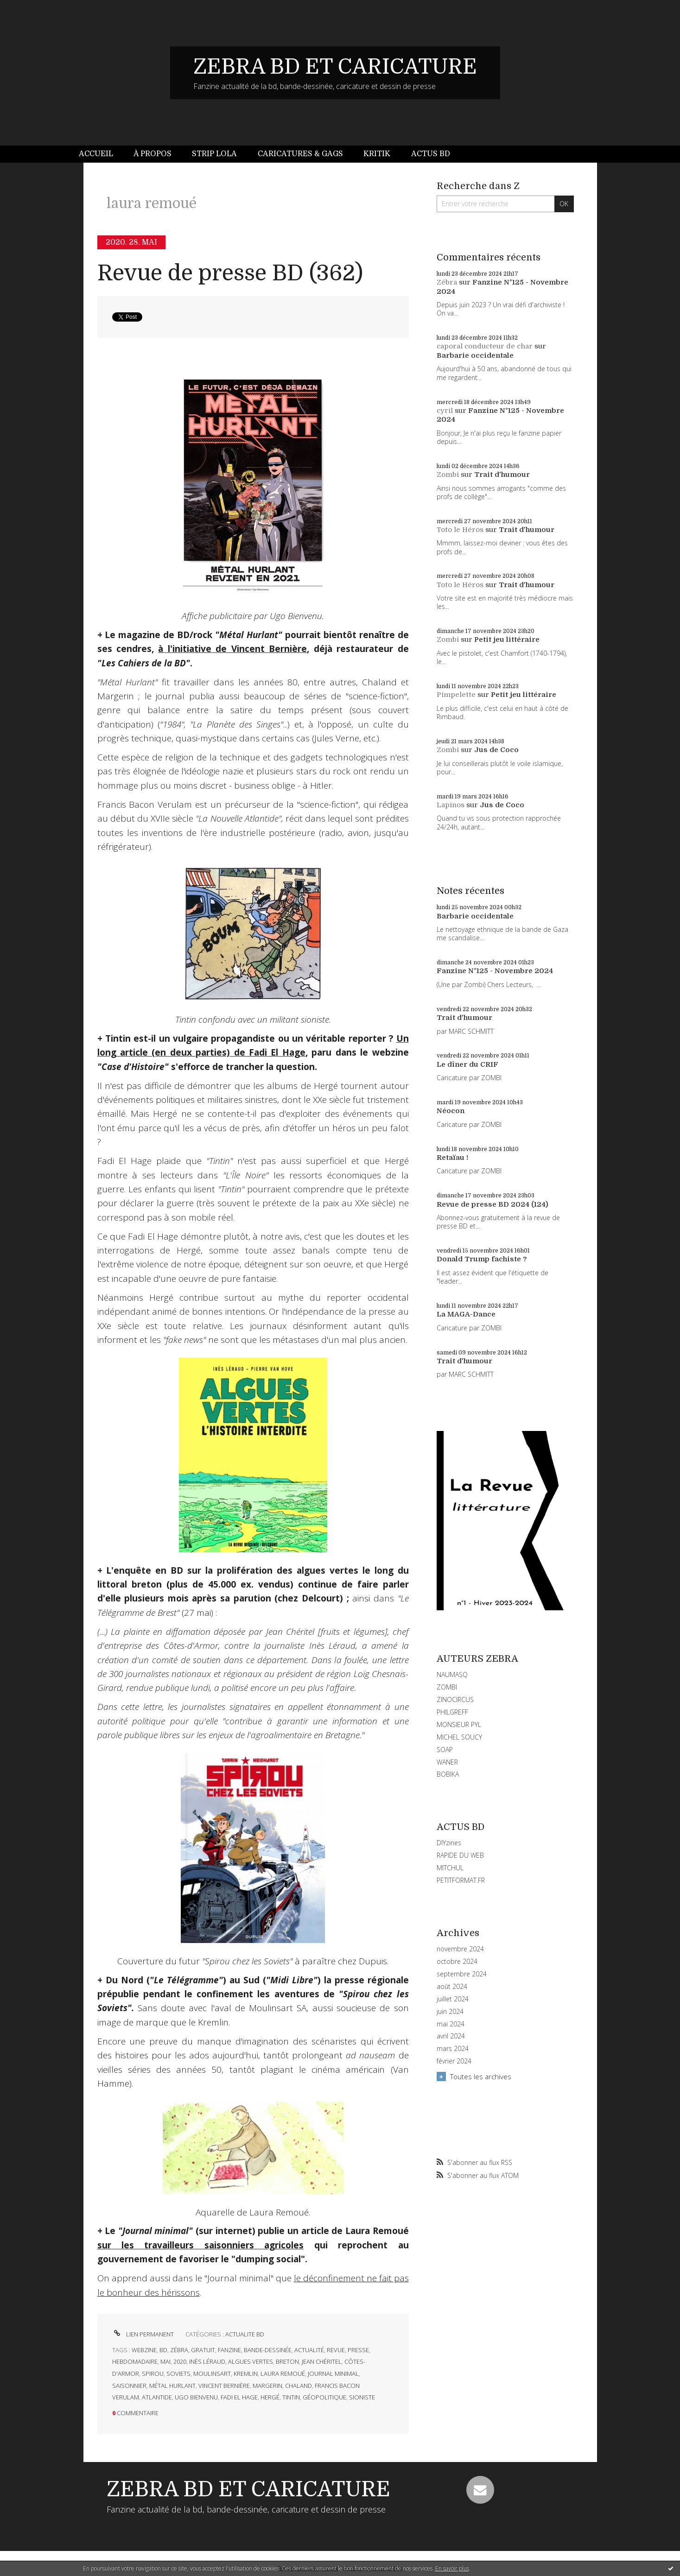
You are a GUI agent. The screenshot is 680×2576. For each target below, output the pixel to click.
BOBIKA (448, 1774)
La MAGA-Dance (466, 1314)
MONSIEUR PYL (459, 1724)
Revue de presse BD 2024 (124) (492, 1204)
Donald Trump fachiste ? (482, 1259)
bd (163, 2350)
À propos (152, 154)
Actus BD (430, 154)
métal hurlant (172, 2385)
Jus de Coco (496, 750)
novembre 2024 (460, 1949)
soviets (178, 2373)
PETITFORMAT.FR (461, 1880)
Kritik (376, 154)
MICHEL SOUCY (459, 1737)
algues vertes (250, 2361)
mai (165, 2361)
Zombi (448, 474)
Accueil (96, 154)
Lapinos (450, 805)
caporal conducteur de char (485, 346)
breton (287, 2361)
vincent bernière (224, 2385)
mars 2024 (453, 2048)
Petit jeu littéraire (507, 639)
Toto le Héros (460, 529)
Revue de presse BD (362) (230, 273)
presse (358, 2350)
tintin (291, 2397)
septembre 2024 (462, 1974)
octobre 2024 (457, 1961)
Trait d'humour (502, 474)
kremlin (246, 2373)
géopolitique (324, 2397)
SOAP (445, 1749)
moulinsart (212, 2373)
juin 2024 (450, 2011)
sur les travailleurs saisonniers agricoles (200, 2245)
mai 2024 (450, 2024)
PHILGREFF (452, 1712)
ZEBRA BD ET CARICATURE (335, 67)
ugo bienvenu (196, 2397)
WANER (447, 1762)
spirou (153, 2373)
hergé (270, 2397)
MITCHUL (450, 1867)
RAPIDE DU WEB (460, 1855)
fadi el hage (239, 2397)
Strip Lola (214, 154)
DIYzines (449, 1842)
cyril (445, 410)
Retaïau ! (452, 1157)
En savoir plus (452, 2568)
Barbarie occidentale (475, 355)
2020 (179, 2361)
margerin (267, 2385)
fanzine (229, 2350)
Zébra (447, 282)
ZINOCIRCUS (455, 1699)
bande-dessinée (268, 2350)
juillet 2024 (453, 1999)
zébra (179, 2350)
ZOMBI (447, 1687)
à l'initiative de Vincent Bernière (232, 649)
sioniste (362, 2397)
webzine (144, 2350)
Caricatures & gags (300, 154)
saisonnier (129, 2385)
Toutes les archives (480, 2076)
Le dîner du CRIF (467, 1064)
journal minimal (333, 2373)
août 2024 (452, 1986)
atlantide (157, 2397)
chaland (298, 2385)
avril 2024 (451, 2036)
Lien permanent (143, 2334)
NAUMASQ (452, 1674)
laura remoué (283, 2373)
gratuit (203, 2350)
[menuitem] (101, 154)
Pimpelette (456, 694)
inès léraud (207, 2361)
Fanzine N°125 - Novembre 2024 (495, 971)
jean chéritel (322, 2361)
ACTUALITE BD (244, 2334)
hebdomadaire (135, 2361)
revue (336, 2350)
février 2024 (454, 2061)
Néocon (450, 1111)
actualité (309, 2350)
